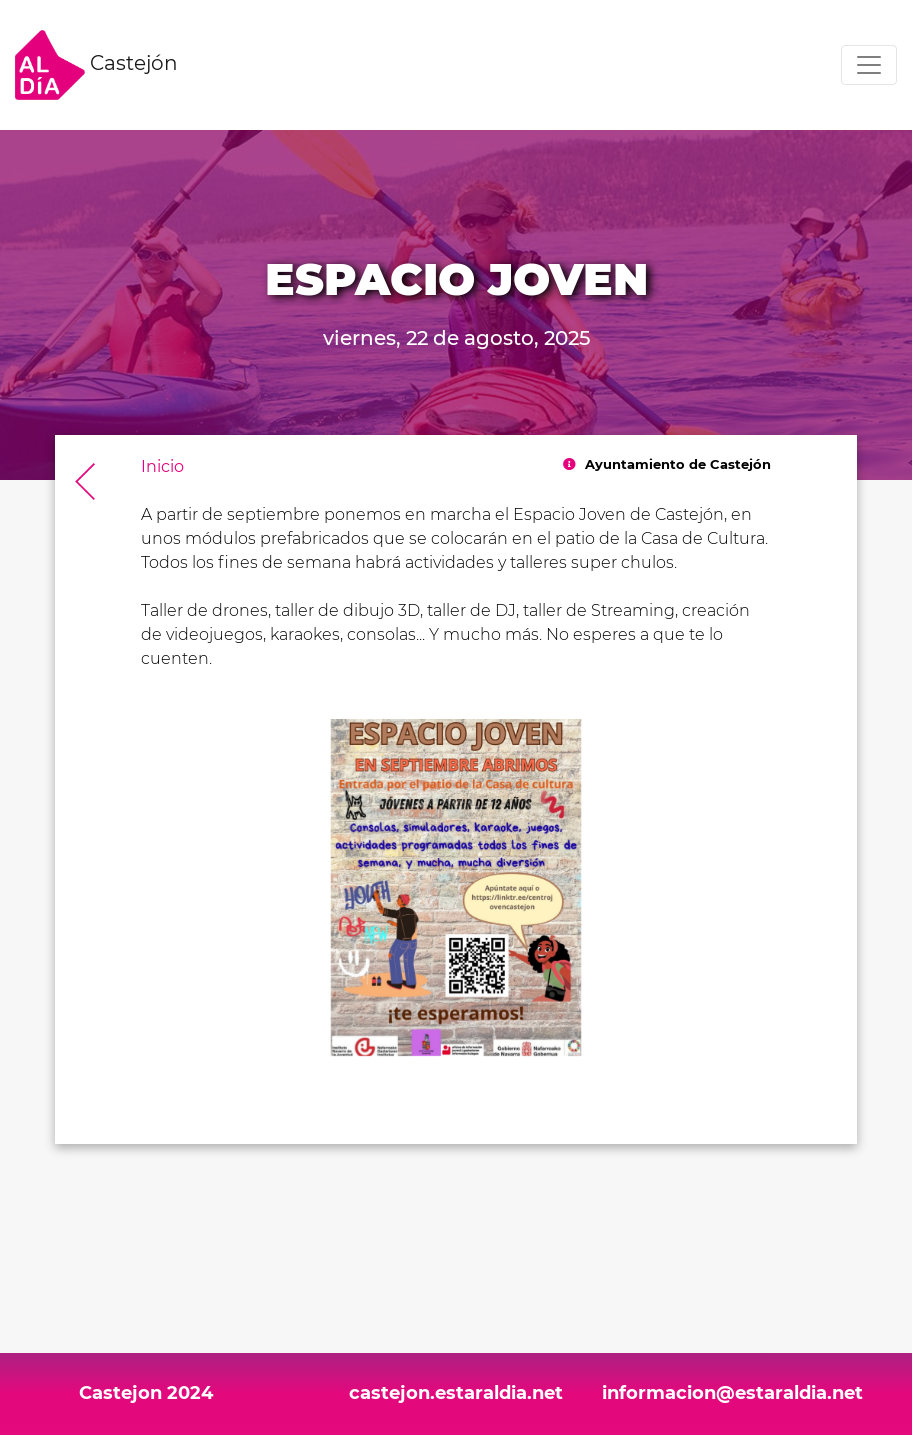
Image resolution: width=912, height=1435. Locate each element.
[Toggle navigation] (869, 65)
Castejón (96, 65)
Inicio (162, 466)
